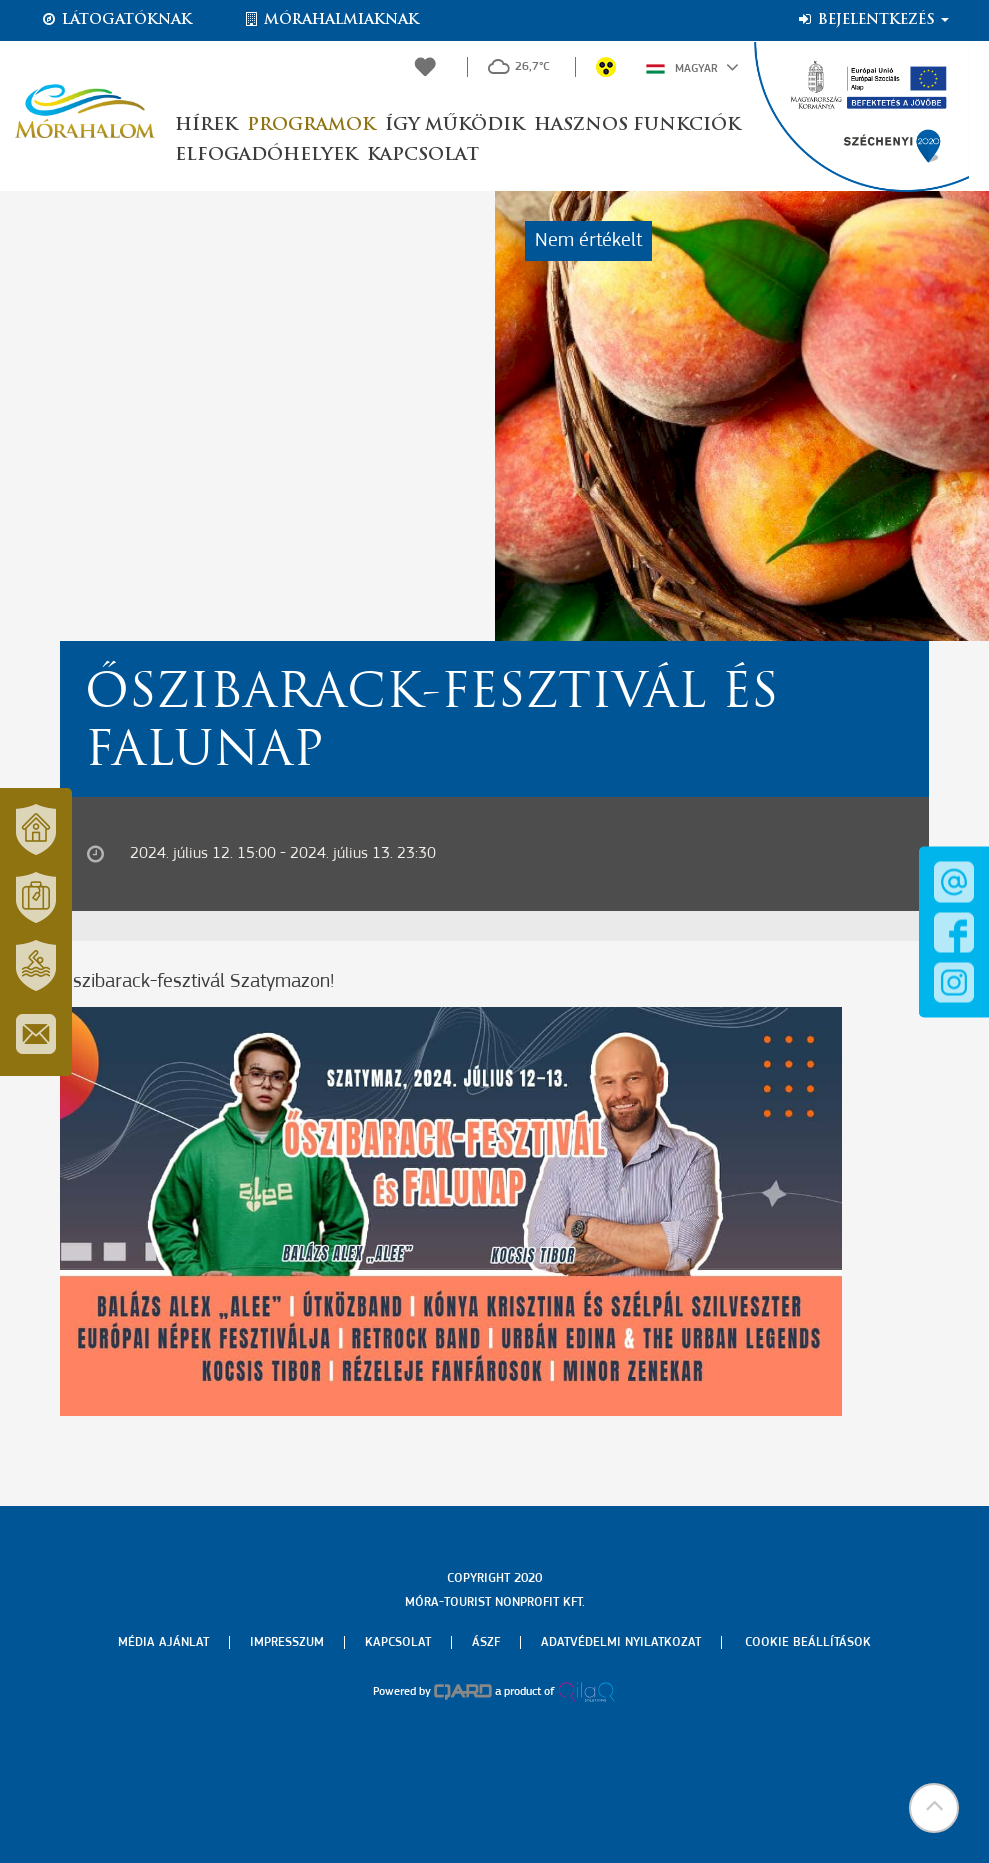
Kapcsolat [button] (423, 155)
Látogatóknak (116, 20)
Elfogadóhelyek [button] (266, 155)
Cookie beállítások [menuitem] (808, 1642)
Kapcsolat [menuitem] (398, 1642)
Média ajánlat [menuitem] (163, 1642)
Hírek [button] (206, 125)
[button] (934, 1808)
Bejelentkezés (872, 20)
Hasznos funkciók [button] (637, 125)
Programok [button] (311, 125)
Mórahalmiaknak (330, 20)
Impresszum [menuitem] (287, 1642)
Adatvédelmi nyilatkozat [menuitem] (621, 1642)
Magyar (692, 67)
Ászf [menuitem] (486, 1642)
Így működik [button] (454, 125)
